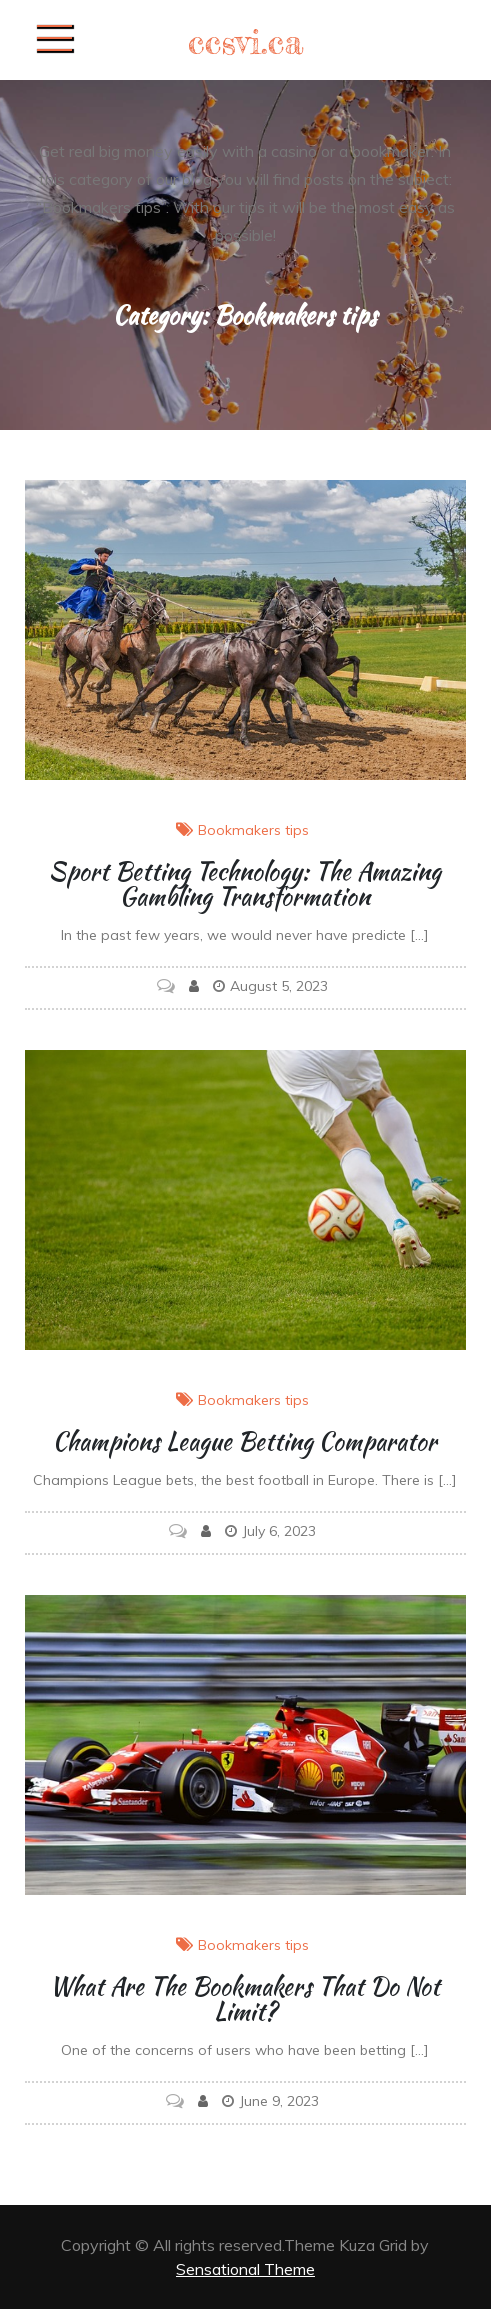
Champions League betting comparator (245, 1441)
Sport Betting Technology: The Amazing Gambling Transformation (245, 884)
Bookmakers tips (253, 830)
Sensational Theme (245, 2269)
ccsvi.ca (246, 41)
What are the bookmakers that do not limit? (245, 1999)
